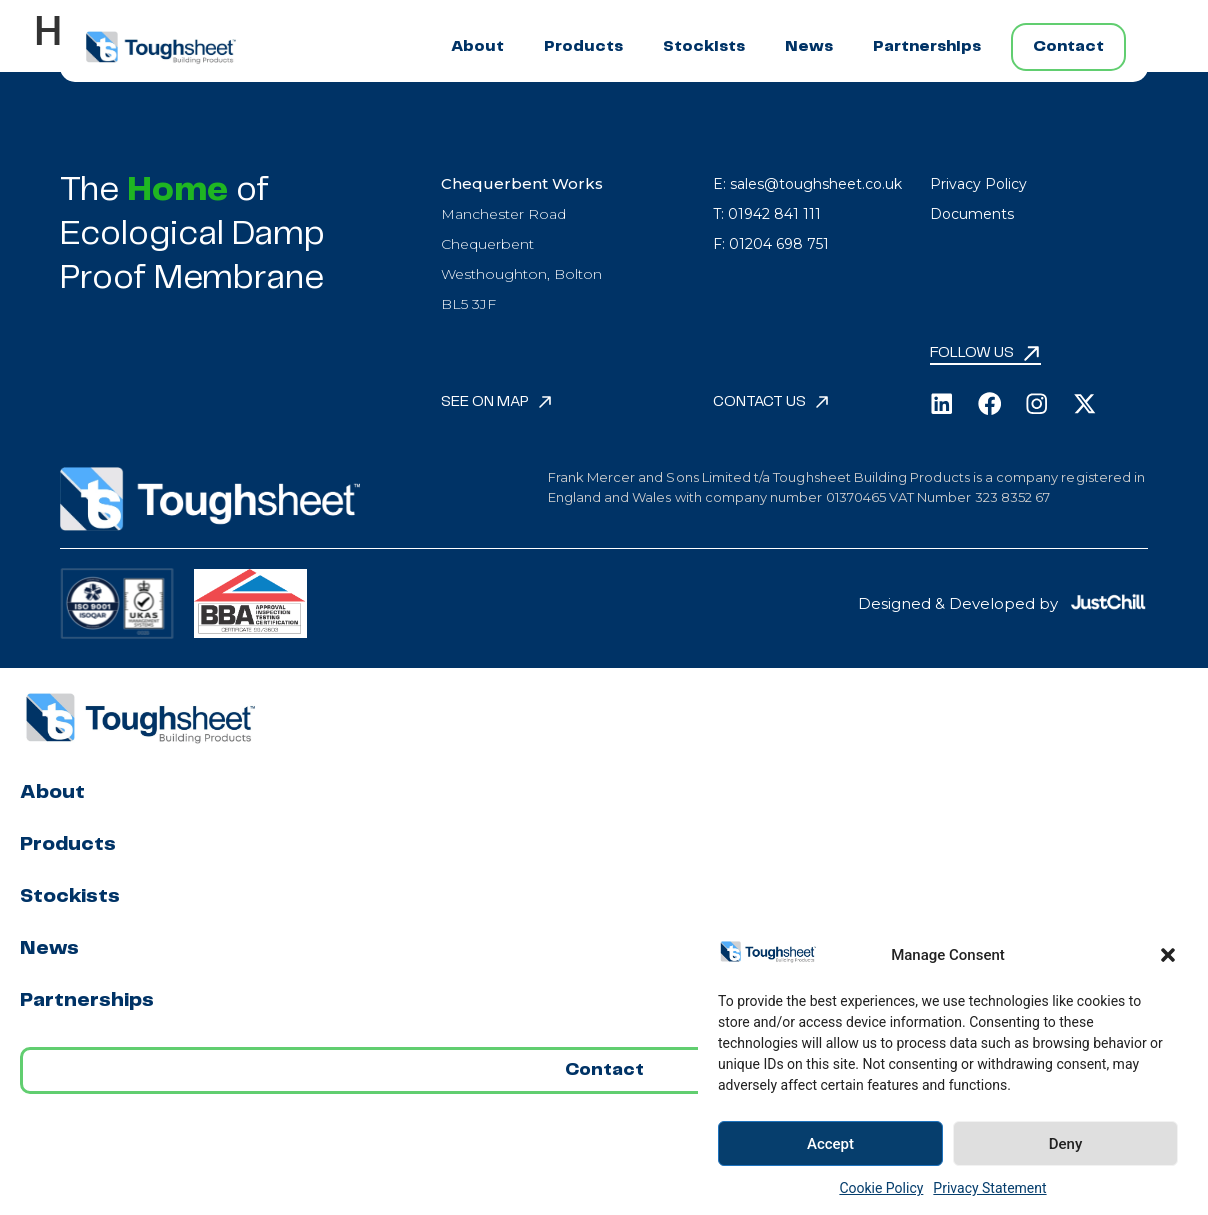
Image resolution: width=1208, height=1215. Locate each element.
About (477, 46)
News (809, 46)
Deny (1066, 1144)
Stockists (704, 46)
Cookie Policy (881, 1188)
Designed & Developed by (958, 603)
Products (583, 46)
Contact (1068, 46)
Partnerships (927, 46)
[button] (1168, 955)
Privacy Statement (989, 1188)
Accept (830, 1144)
